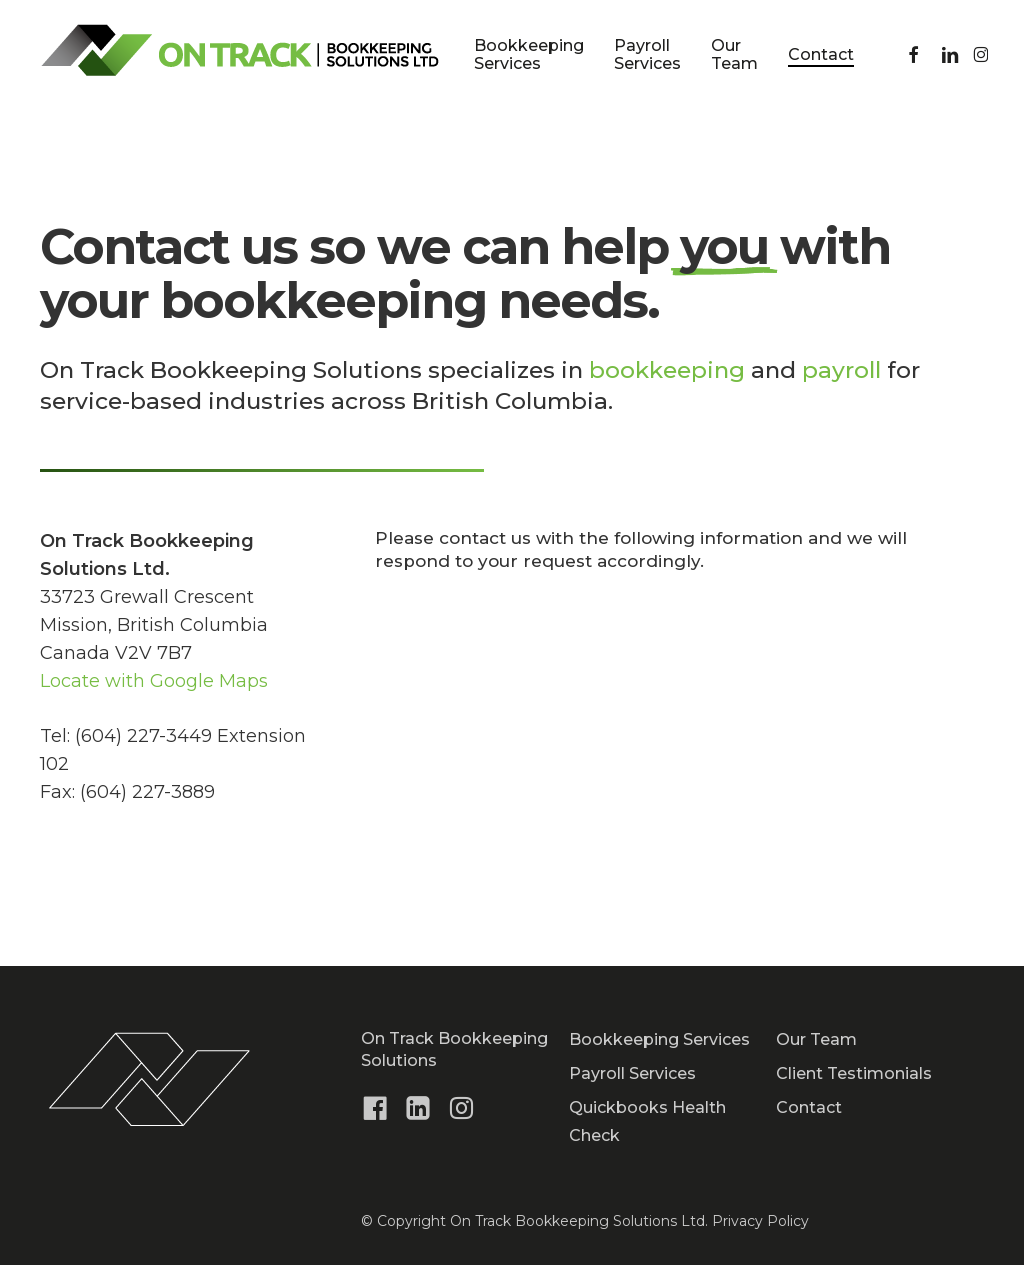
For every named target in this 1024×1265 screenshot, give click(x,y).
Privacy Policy (760, 1221)
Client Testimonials (854, 1073)
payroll (841, 370)
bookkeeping (667, 370)
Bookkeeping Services (659, 1039)
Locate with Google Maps (154, 681)
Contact (809, 1107)
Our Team (816, 1039)
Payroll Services (632, 1073)
